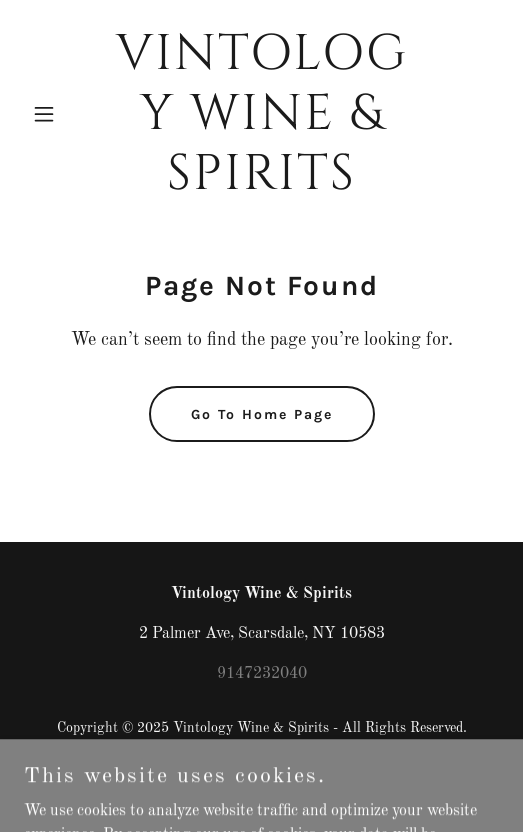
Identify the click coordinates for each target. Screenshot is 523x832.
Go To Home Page (262, 414)
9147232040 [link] (262, 674)
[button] (59, 114)
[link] (261, 185)
